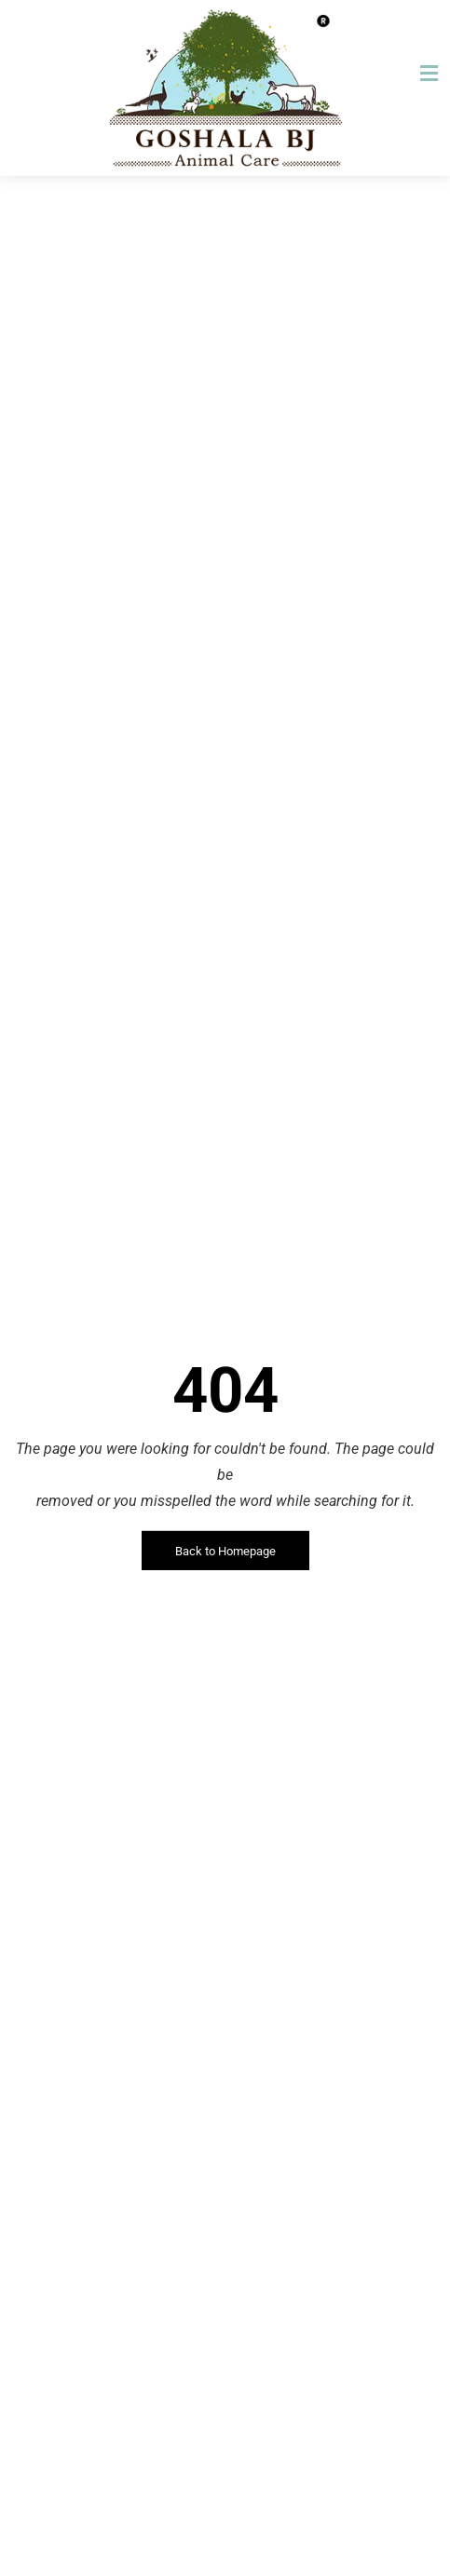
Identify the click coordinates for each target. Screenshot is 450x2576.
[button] (428, 73)
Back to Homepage (225, 1551)
